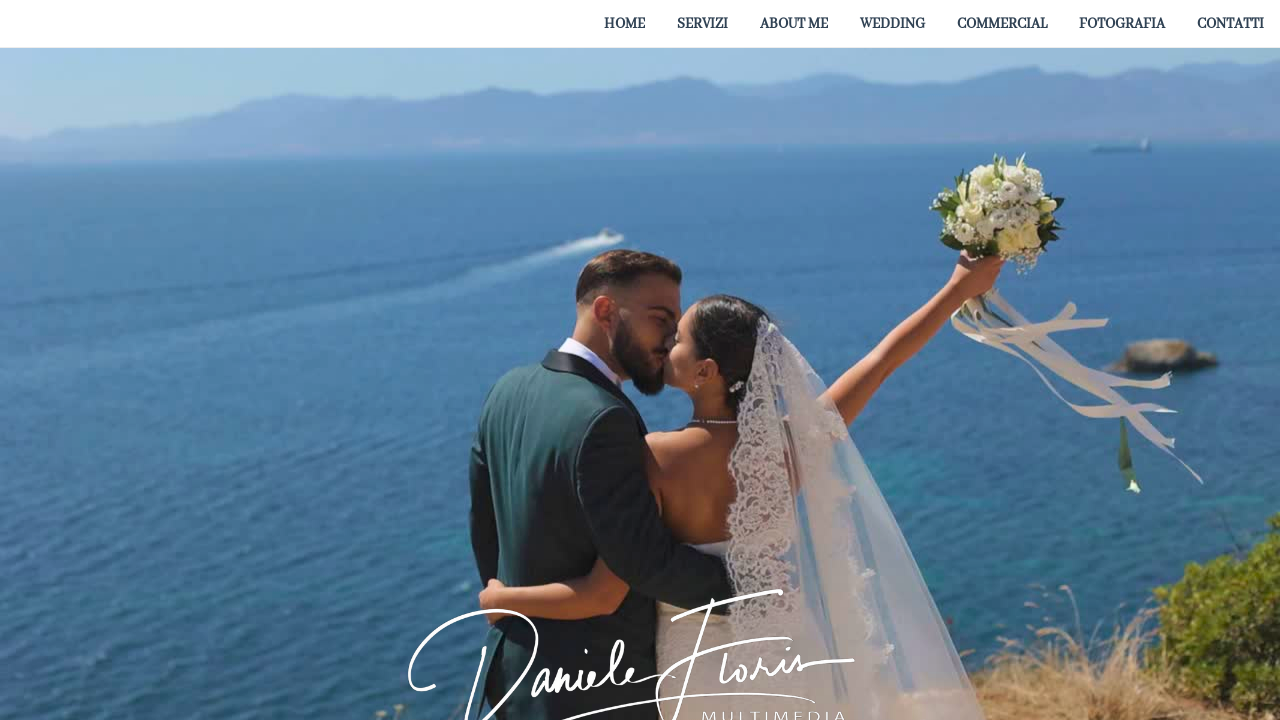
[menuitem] (624, 23)
